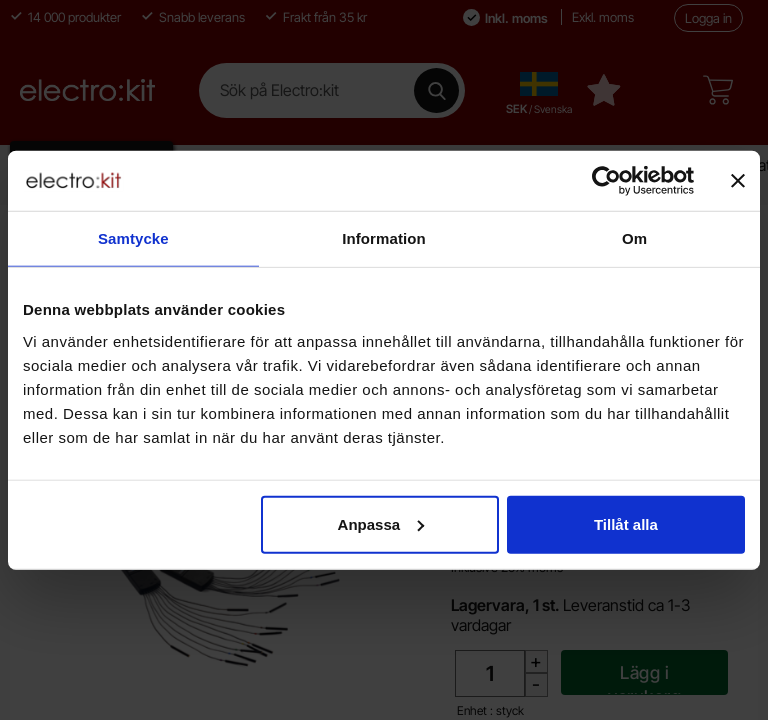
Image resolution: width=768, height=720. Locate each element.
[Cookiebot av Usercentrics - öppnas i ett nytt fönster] (606, 181)
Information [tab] (384, 238)
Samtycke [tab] (133, 238)
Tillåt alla (626, 523)
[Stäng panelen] (738, 181)
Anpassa (381, 523)
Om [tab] (634, 238)
